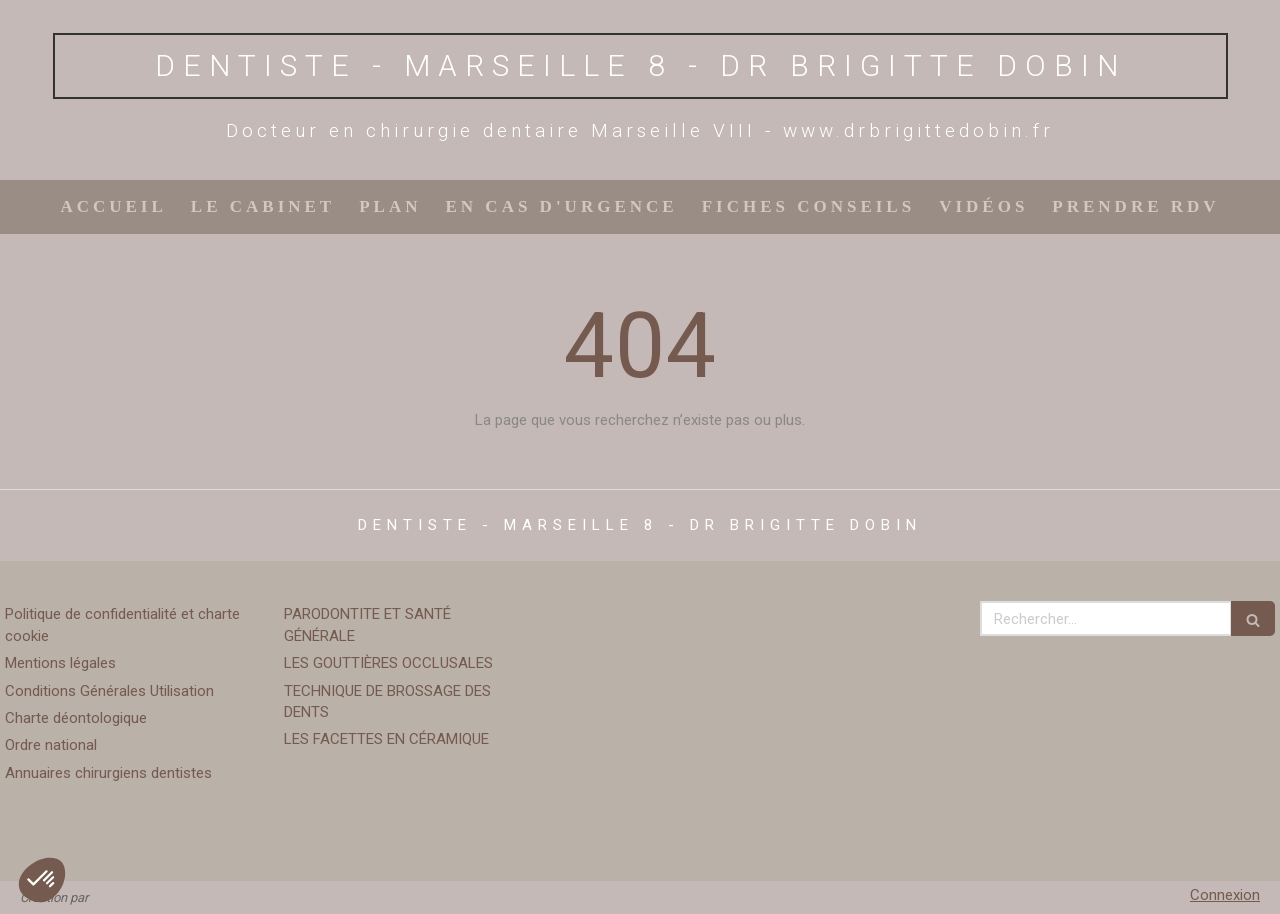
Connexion (1225, 895)
